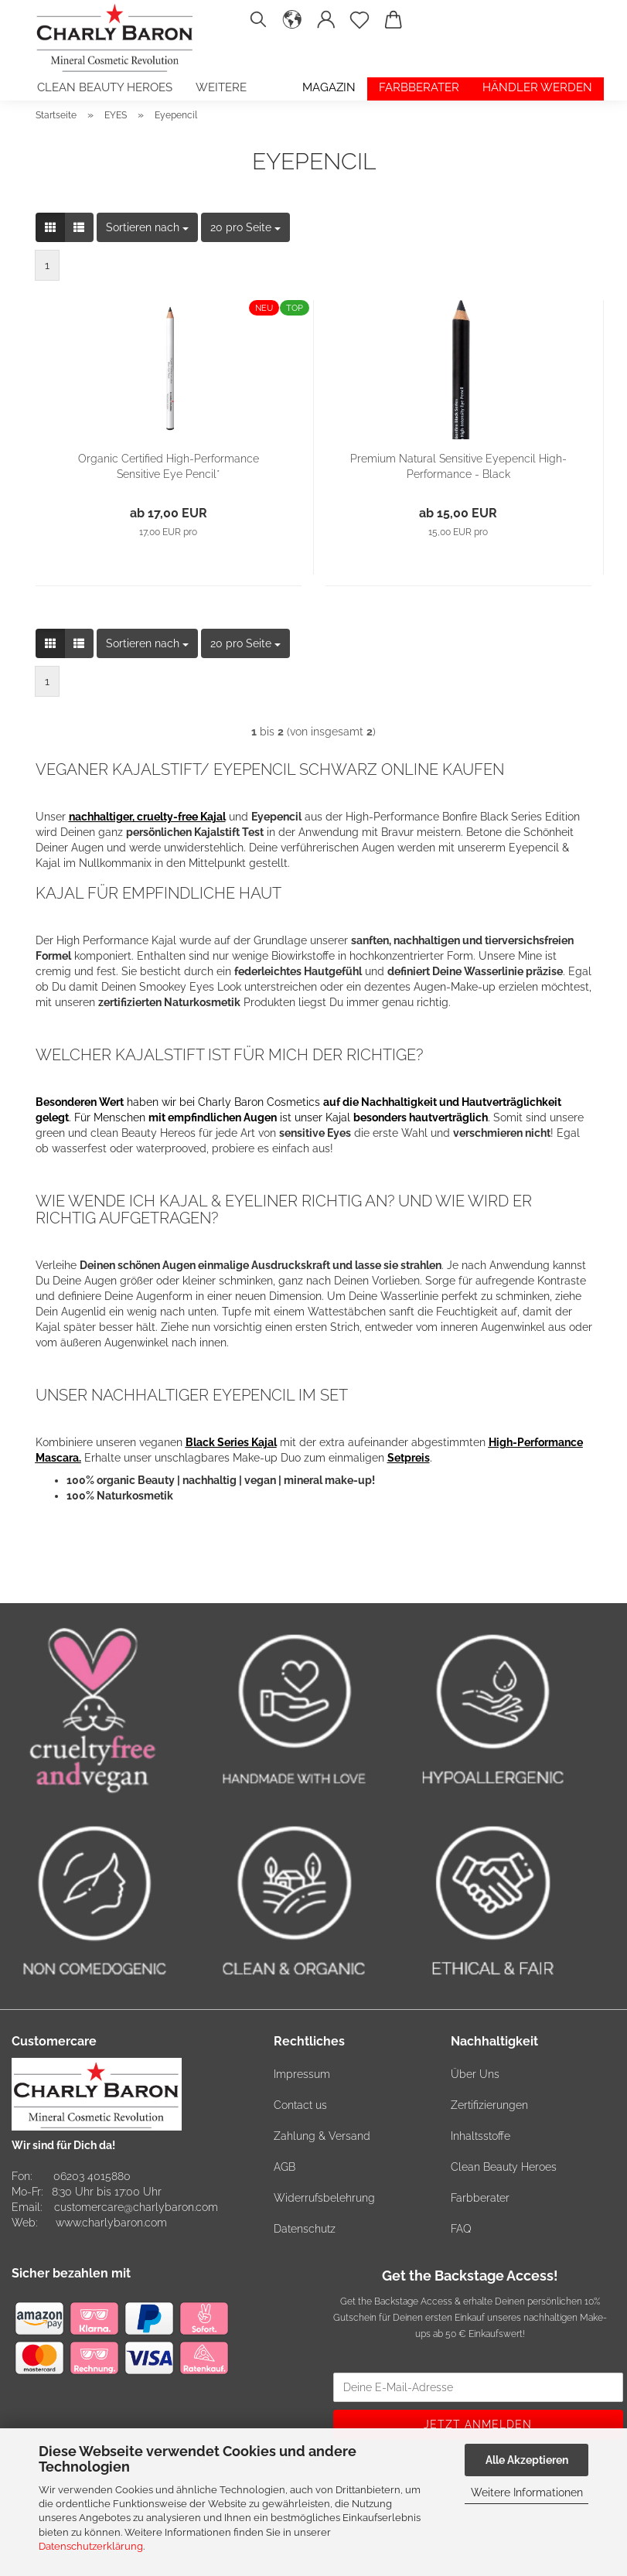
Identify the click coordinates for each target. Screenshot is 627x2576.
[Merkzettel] (360, 27)
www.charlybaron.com (111, 2222)
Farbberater (419, 87)
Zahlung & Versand (322, 2136)
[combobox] (147, 227)
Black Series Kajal (231, 1442)
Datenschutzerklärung (91, 2546)
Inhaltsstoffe (480, 2136)
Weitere (221, 87)
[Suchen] (258, 27)
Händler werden (537, 87)
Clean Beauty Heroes (104, 87)
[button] (293, 27)
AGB (284, 2167)
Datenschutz (305, 2229)
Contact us (300, 2105)
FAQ (461, 2229)
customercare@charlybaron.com (136, 2207)
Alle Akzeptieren (527, 2460)
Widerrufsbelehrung (324, 2198)
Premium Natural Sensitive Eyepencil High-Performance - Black (458, 466)
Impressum (302, 2074)
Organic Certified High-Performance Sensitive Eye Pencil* (168, 466)
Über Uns (475, 2074)
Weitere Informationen (527, 2492)
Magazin (329, 87)
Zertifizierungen (489, 2105)
